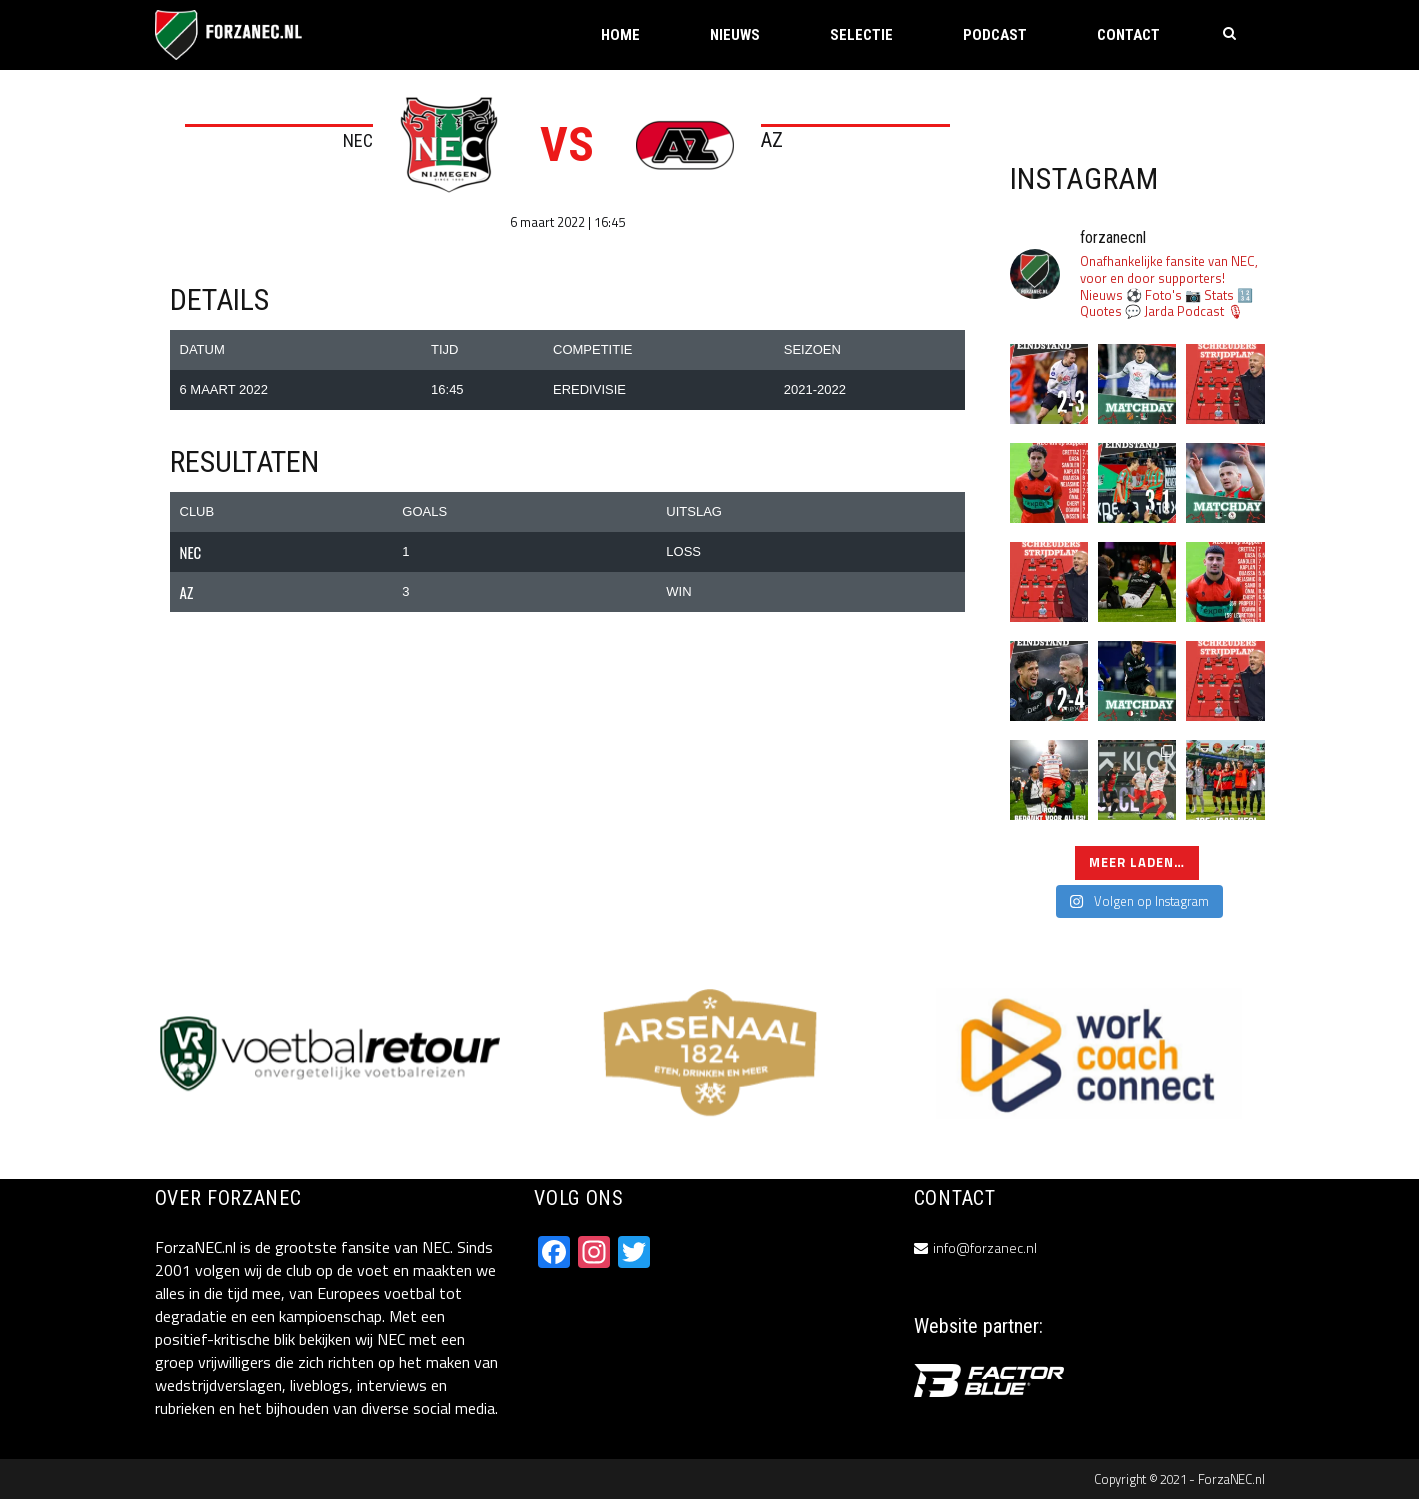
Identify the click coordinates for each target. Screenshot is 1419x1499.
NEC (358, 140)
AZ (772, 140)
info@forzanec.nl (985, 1247)
